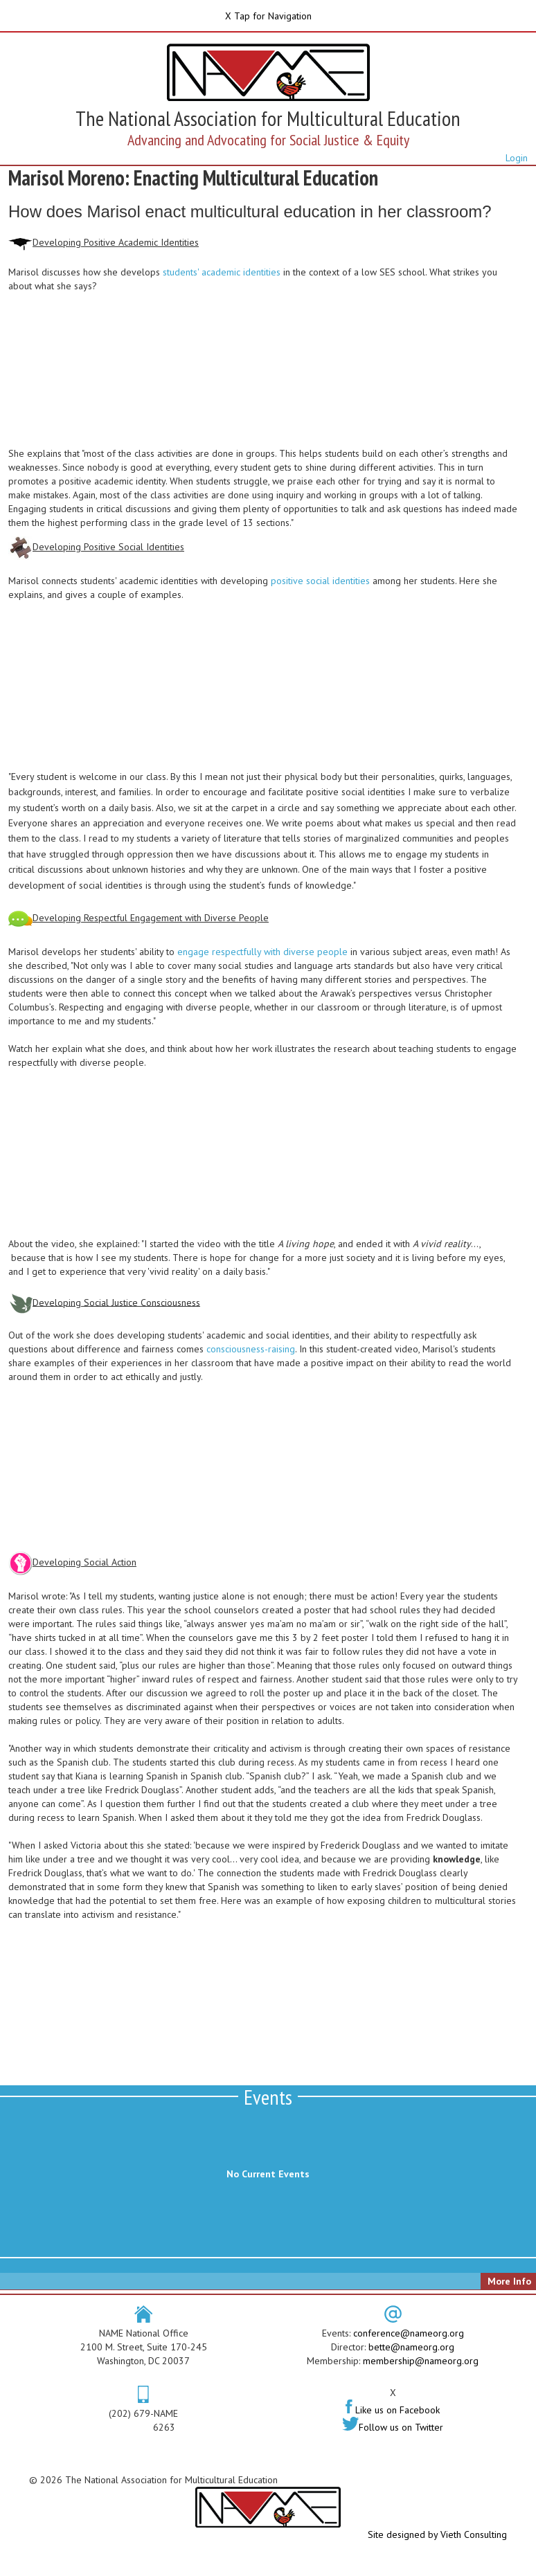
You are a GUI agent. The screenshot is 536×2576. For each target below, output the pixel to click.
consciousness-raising (250, 1349)
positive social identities (320, 580)
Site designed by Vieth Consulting (437, 2534)
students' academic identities (221, 272)
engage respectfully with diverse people (262, 951)
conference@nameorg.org (408, 2333)
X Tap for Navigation (268, 16)
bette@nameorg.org (411, 2347)
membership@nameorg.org (421, 2361)
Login (517, 158)
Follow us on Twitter (392, 2427)
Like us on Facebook (393, 2410)
